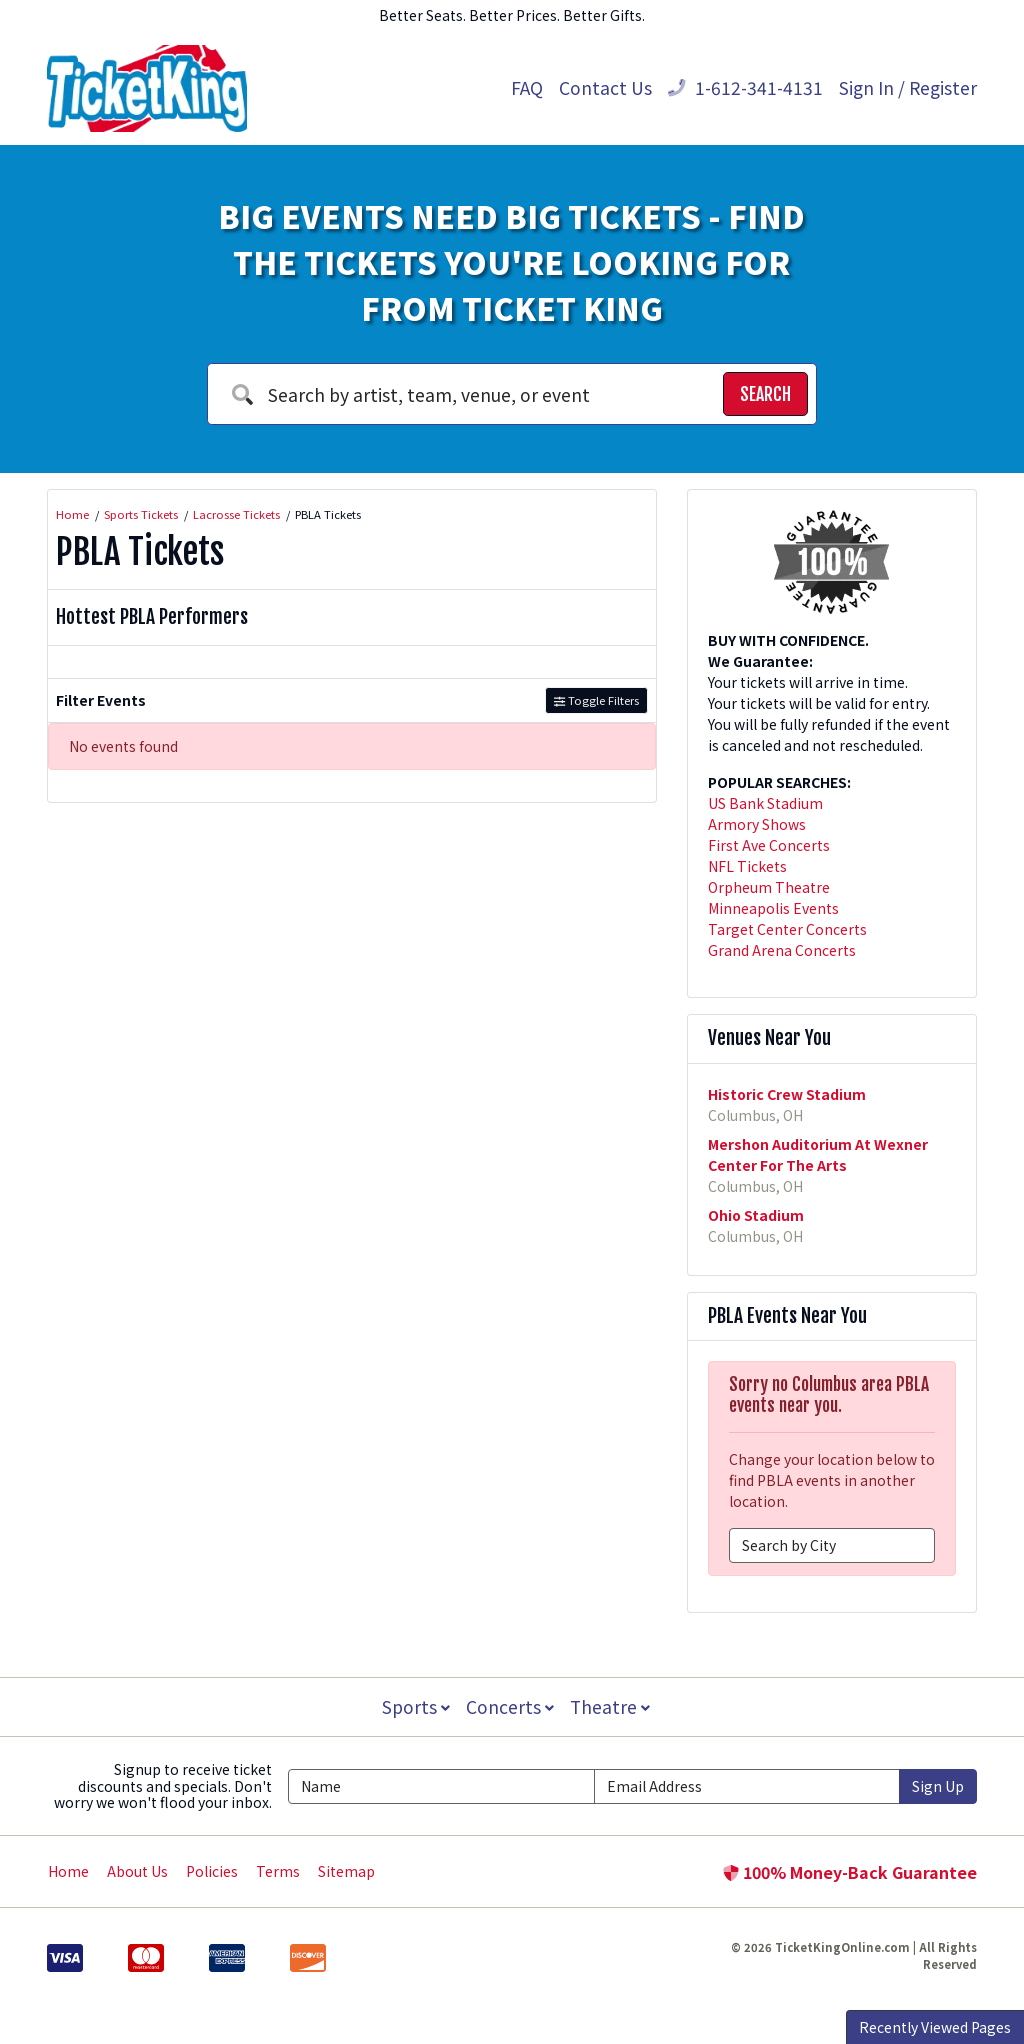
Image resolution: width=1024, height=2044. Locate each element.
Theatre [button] (612, 1706)
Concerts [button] (510, 1706)
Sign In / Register (908, 87)
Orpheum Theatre (769, 887)
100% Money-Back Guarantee (850, 1872)
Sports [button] (414, 1706)
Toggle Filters (596, 700)
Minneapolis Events (773, 908)
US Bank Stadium (765, 803)
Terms (278, 1871)
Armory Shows (757, 824)
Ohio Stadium (756, 1215)
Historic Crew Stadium (787, 1094)
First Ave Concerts (769, 845)
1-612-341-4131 (745, 87)
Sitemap (346, 1871)
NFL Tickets (747, 866)
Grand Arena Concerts (782, 950)
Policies (212, 1871)
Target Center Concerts (787, 929)
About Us (137, 1871)
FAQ (527, 87)
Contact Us (605, 87)
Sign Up (938, 1786)
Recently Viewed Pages (935, 2027)
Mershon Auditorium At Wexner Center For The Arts (818, 1154)
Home (68, 1871)
